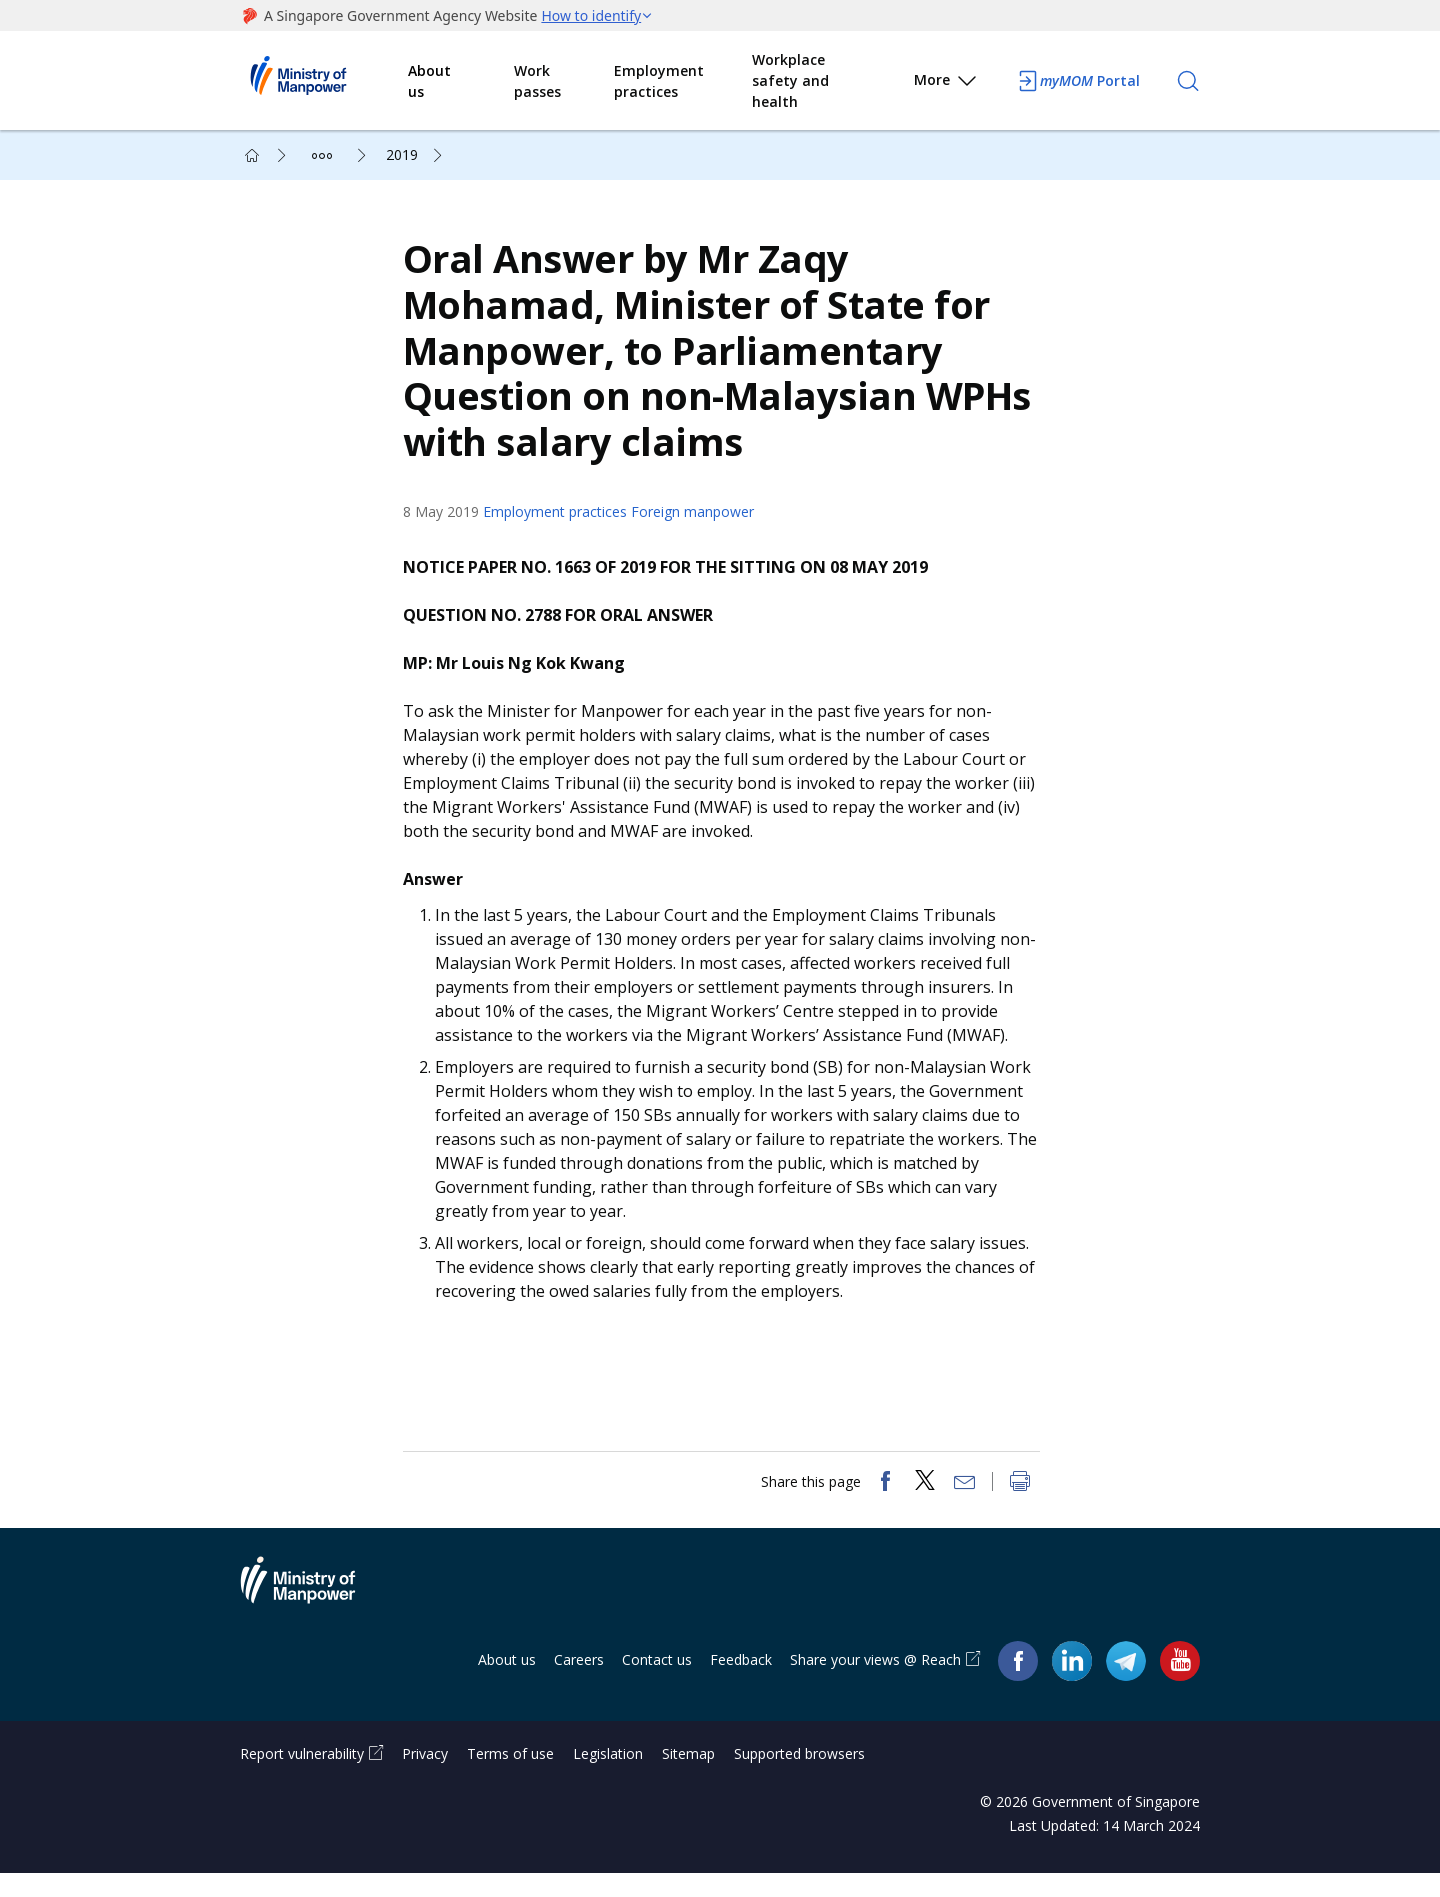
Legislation (608, 1777)
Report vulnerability (302, 1777)
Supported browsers (799, 1777)
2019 (402, 154)
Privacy (425, 1777)
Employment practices (659, 81)
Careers (579, 1683)
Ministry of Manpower (313, 1616)
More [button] (946, 83)
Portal (1078, 81)
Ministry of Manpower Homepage (324, 81)
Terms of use (510, 1777)
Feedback (741, 1683)
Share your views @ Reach (875, 1683)
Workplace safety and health (790, 80)
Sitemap (688, 1777)
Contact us (657, 1683)
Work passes (537, 81)
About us (429, 81)
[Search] (1188, 81)
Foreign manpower (699, 523)
